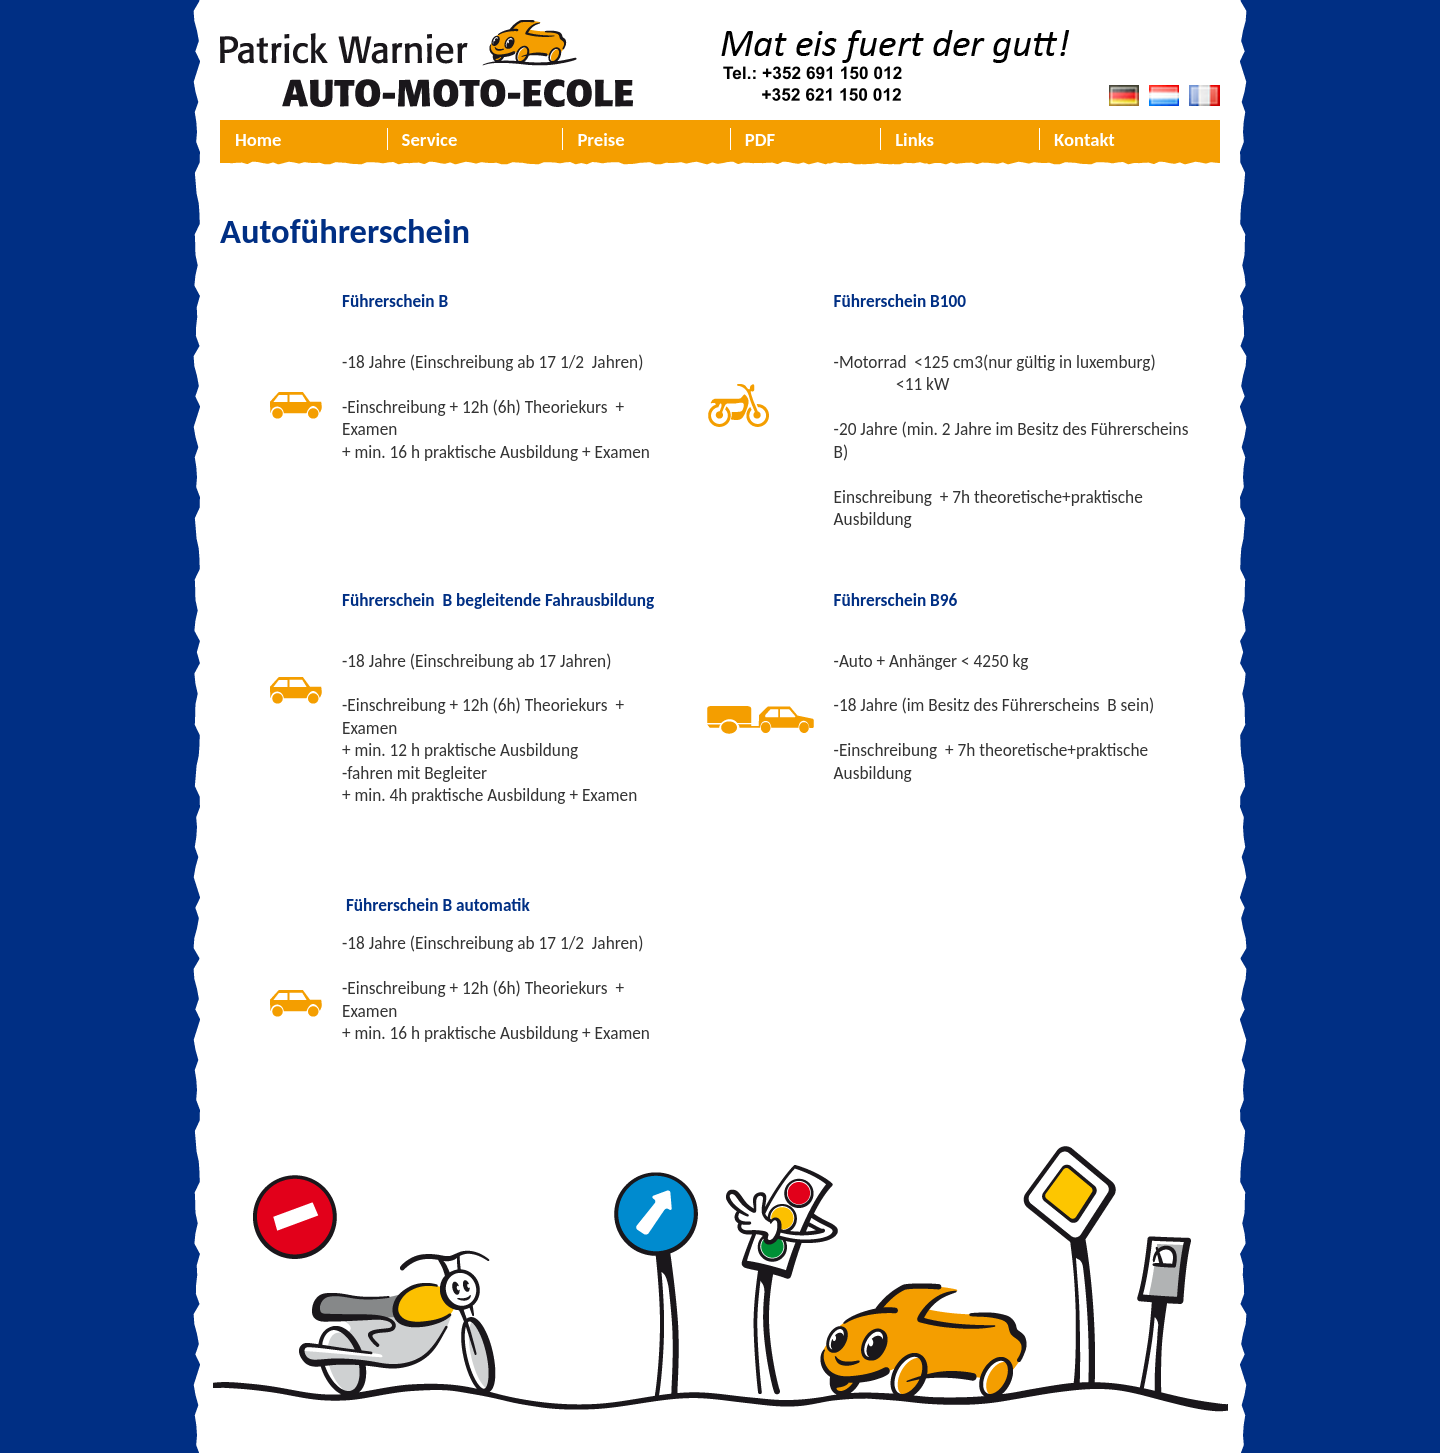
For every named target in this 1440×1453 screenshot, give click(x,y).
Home (258, 139)
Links (914, 139)
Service (430, 139)
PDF (760, 139)
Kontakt (1084, 139)
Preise (600, 139)
